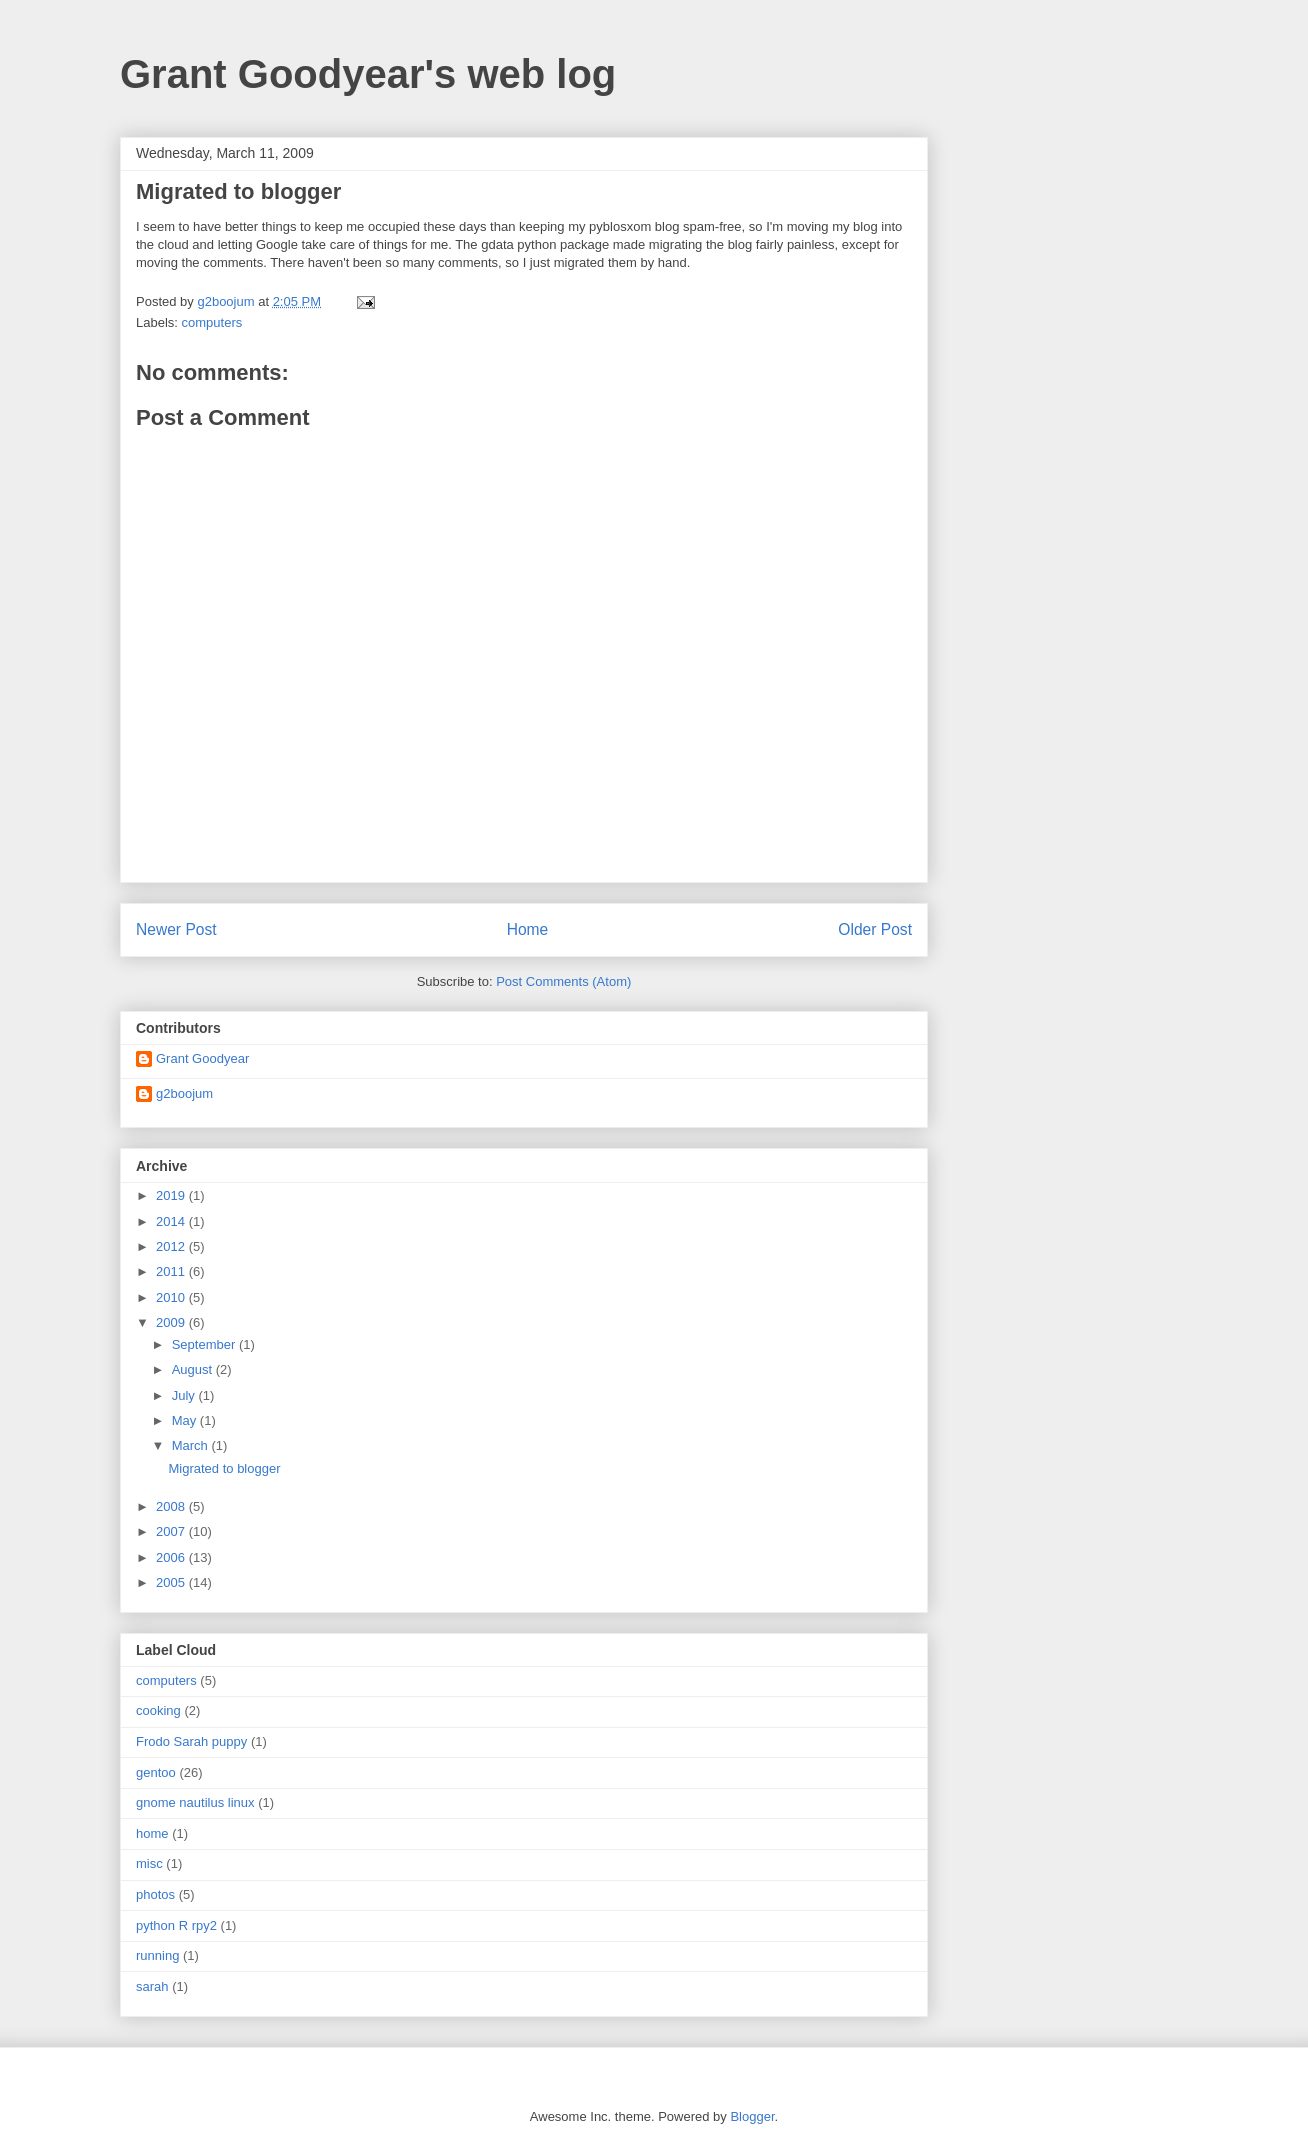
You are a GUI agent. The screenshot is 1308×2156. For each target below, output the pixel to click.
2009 (172, 1322)
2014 (172, 1221)
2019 (172, 1195)
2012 (172, 1246)
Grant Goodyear (202, 1058)
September (205, 1344)
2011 (172, 1271)
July (185, 1395)
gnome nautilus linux (195, 1802)
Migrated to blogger (224, 1468)
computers (212, 322)
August (194, 1369)
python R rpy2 (176, 1925)
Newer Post (176, 929)
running (157, 1955)
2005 (172, 1582)
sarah (152, 1986)
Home (528, 929)
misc (149, 1863)
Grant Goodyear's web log (368, 74)
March (192, 1445)
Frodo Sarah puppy (191, 1741)
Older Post (875, 929)
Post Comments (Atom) (563, 981)
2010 (172, 1297)
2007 (172, 1531)
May (186, 1420)
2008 (172, 1506)
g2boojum (184, 1093)
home (152, 1833)
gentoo (156, 1772)
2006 (172, 1557)
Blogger (752, 2116)
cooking (158, 1710)
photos (155, 1894)
